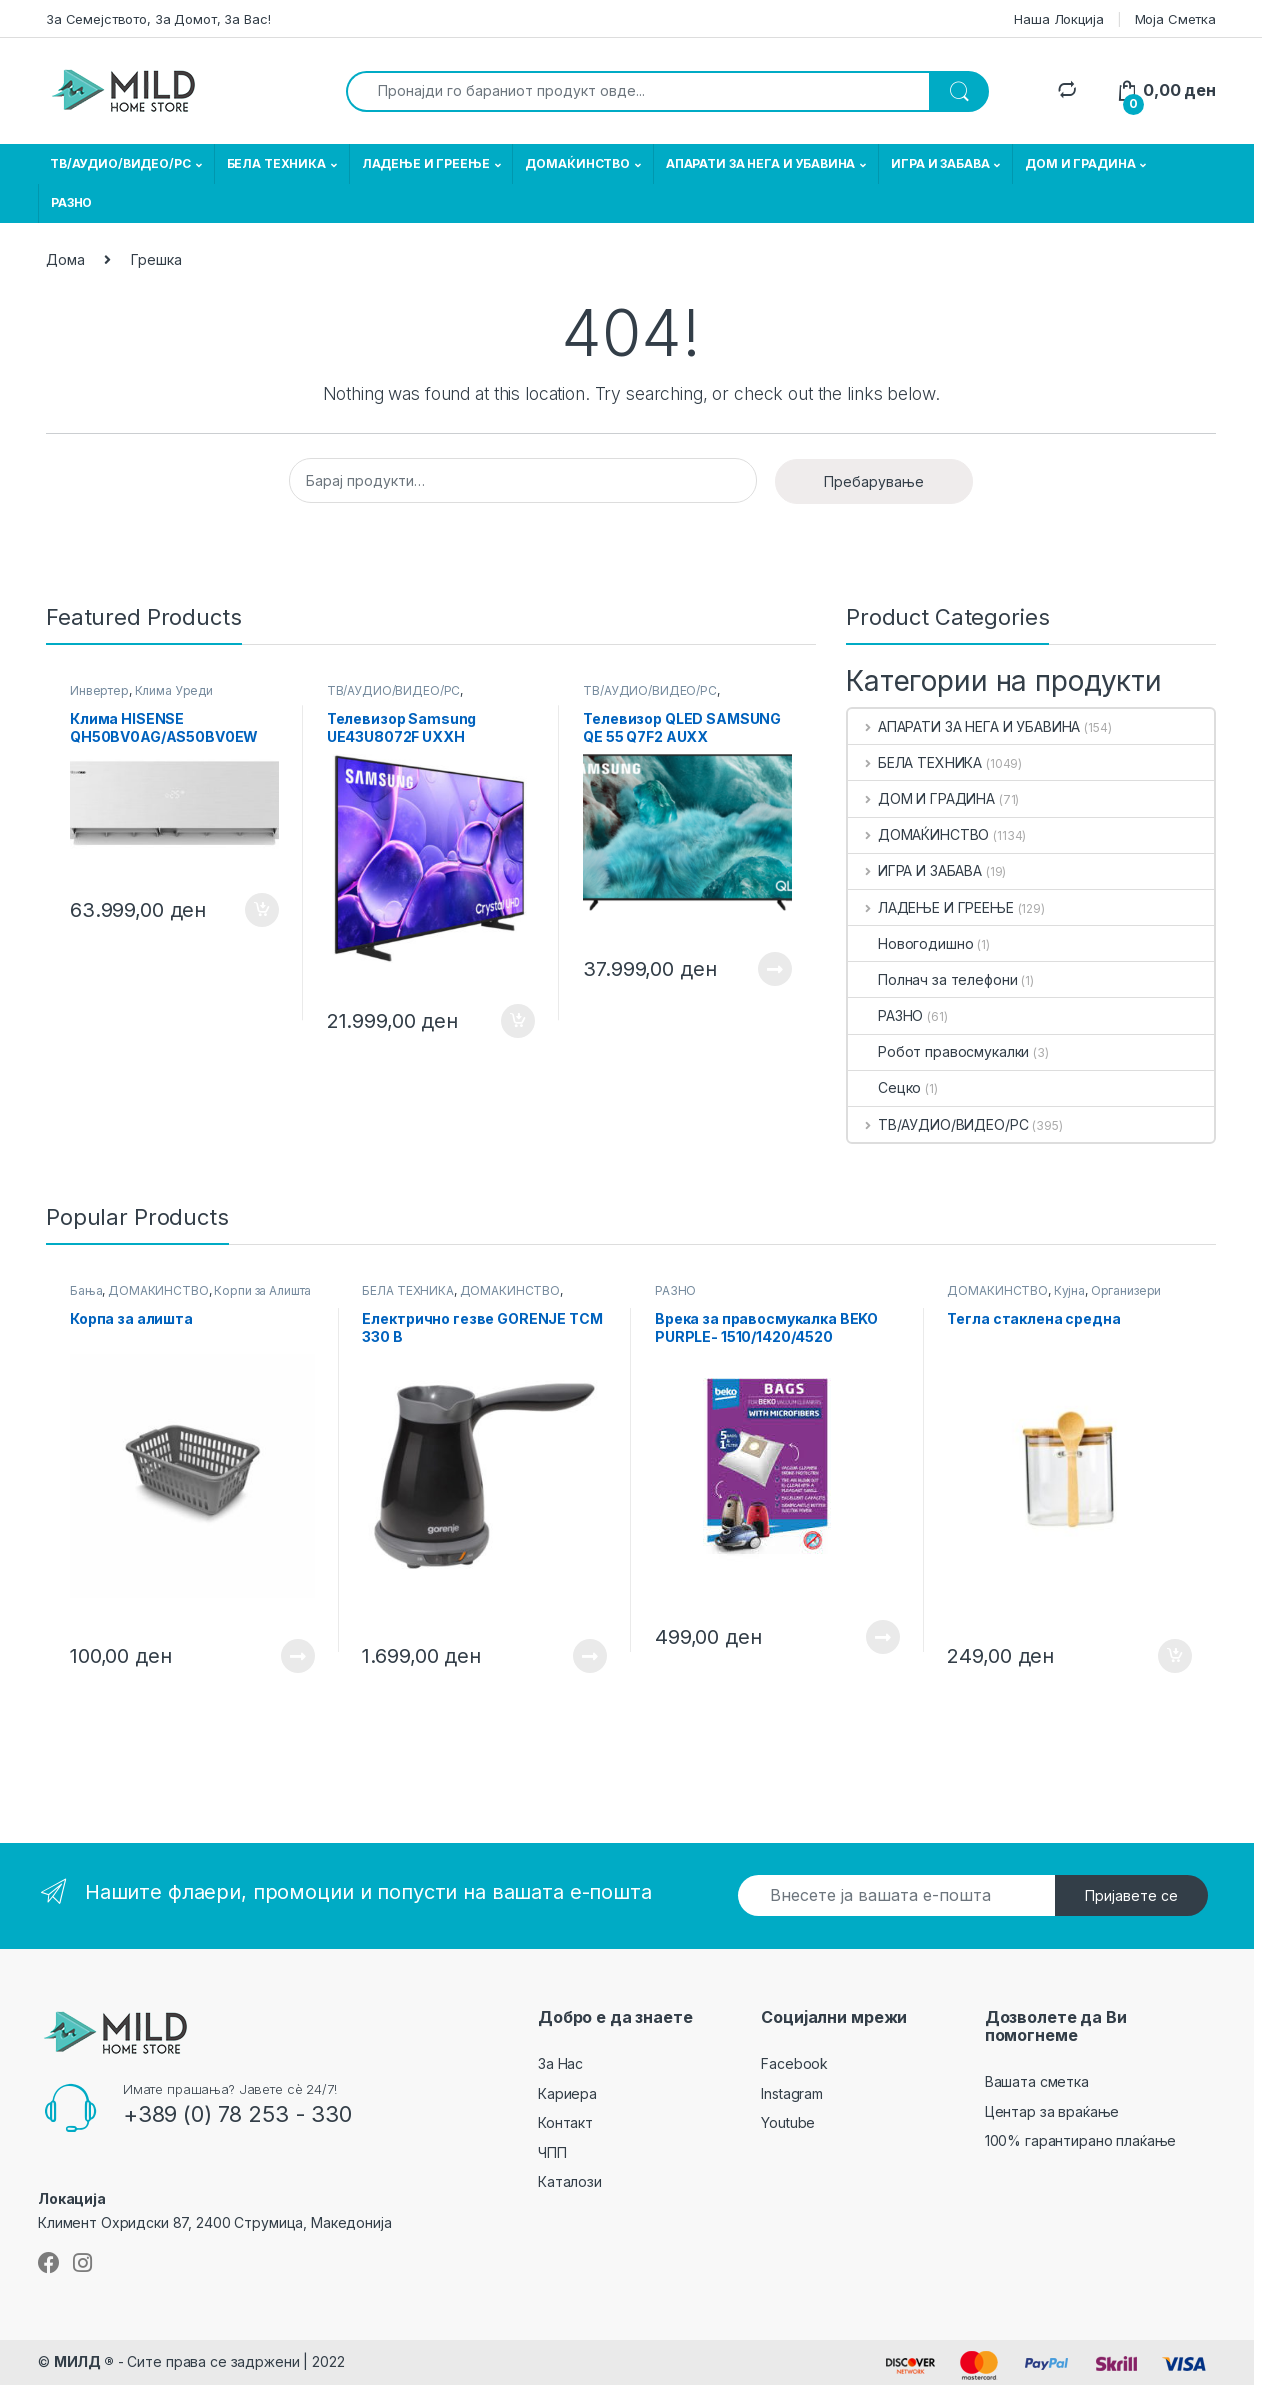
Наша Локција (1058, 19)
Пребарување (874, 481)
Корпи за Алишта (262, 1290)
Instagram (792, 2093)
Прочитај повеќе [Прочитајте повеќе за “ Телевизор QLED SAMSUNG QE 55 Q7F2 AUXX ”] (775, 969)
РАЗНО (71, 202)
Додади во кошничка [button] (262, 910)
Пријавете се (1131, 1895)
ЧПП (552, 2152)
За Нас (560, 2063)
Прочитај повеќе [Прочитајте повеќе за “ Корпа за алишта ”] (298, 1656)
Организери (1126, 1290)
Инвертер (99, 690)
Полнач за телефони (932, 979)
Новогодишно (910, 943)
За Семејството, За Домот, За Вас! (158, 19)
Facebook (794, 2063)
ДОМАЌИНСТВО (577, 163)
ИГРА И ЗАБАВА (940, 163)
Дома (65, 259)
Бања (86, 1290)
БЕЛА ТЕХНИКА (276, 163)
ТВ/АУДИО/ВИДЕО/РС (120, 163)
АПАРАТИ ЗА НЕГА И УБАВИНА (761, 163)
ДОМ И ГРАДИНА (1080, 163)
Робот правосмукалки (938, 1051)
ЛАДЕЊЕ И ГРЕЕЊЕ (426, 163)
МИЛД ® (84, 2361)
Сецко (884, 1087)
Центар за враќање (1052, 2111)
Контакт (565, 2122)
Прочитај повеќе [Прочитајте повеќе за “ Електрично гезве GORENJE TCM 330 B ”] (590, 1656)
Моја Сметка (1175, 19)
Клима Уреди (174, 690)
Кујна (1069, 1290)
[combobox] (638, 91)
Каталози (570, 2181)
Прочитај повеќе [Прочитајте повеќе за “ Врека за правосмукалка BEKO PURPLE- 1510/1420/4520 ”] (883, 1637)
